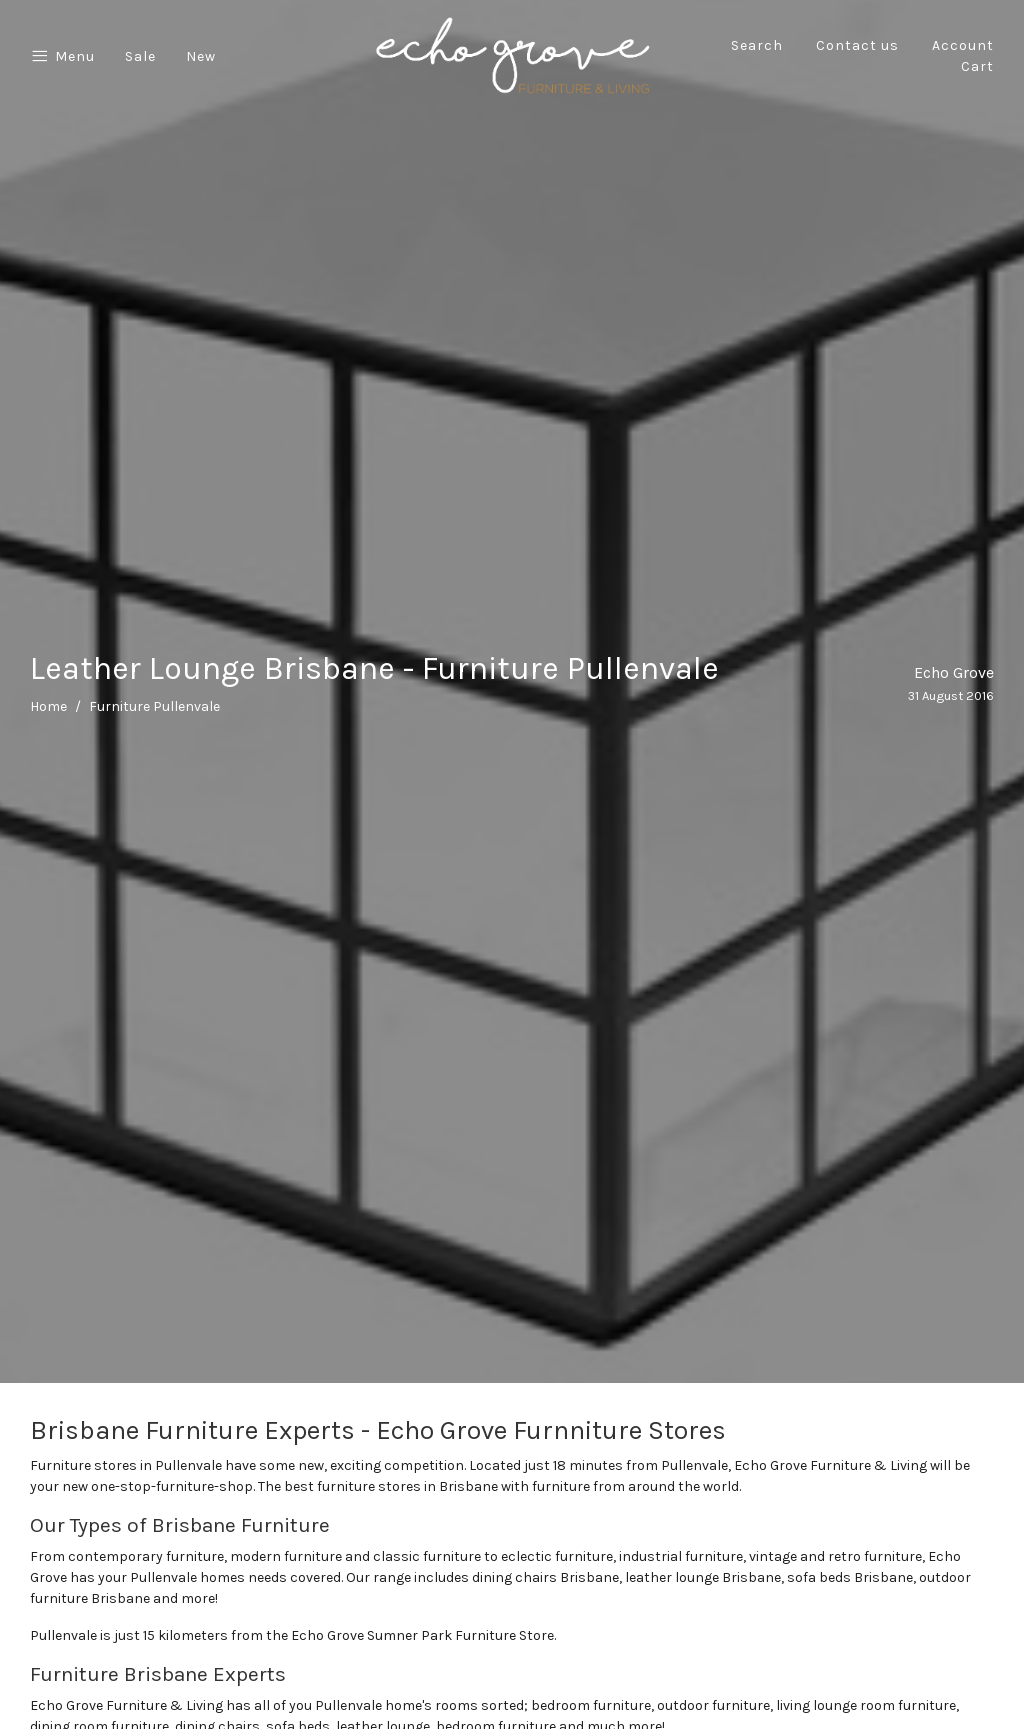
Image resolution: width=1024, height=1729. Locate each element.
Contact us (857, 45)
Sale (140, 56)
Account (963, 45)
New (201, 56)
